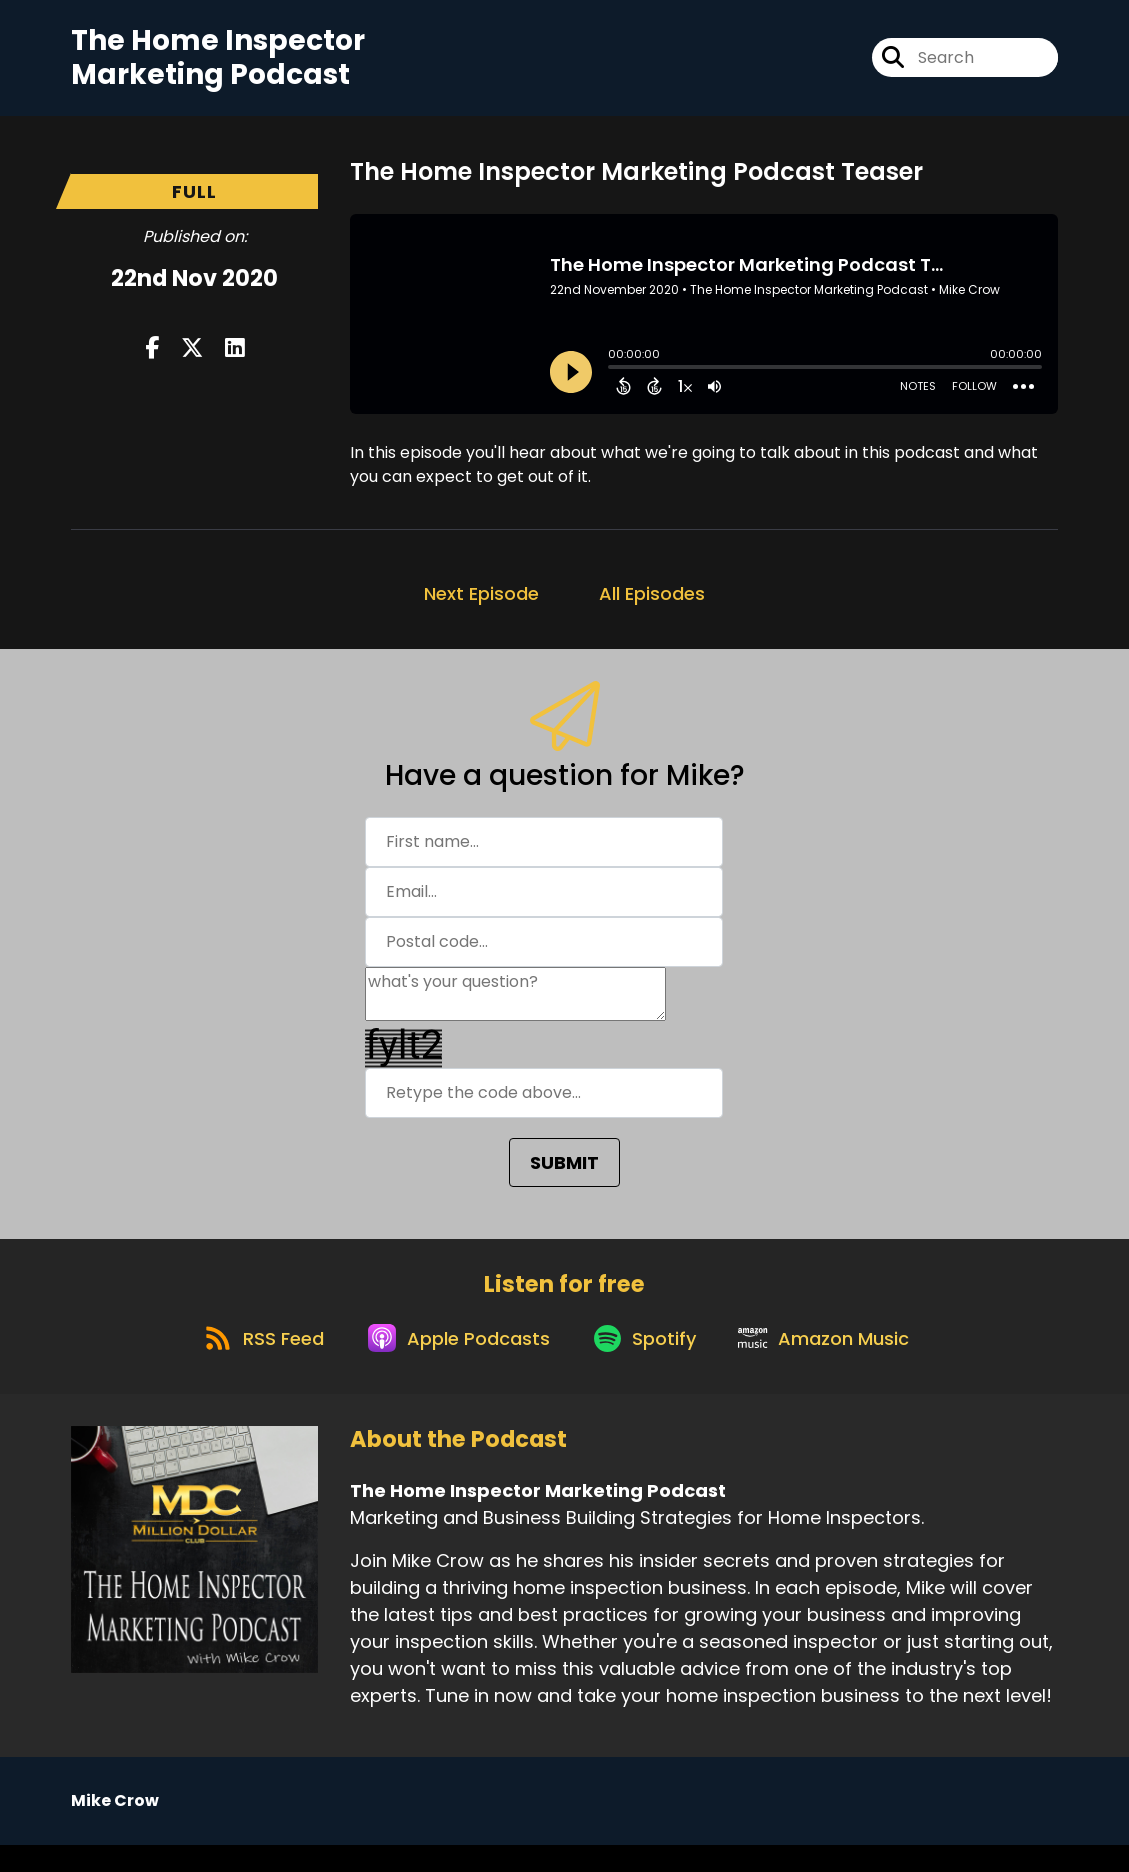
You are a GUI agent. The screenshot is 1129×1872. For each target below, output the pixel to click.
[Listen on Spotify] (648, 1363)
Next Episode (481, 605)
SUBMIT (564, 1174)
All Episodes (652, 605)
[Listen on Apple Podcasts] (452, 1363)
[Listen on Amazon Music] (838, 1363)
